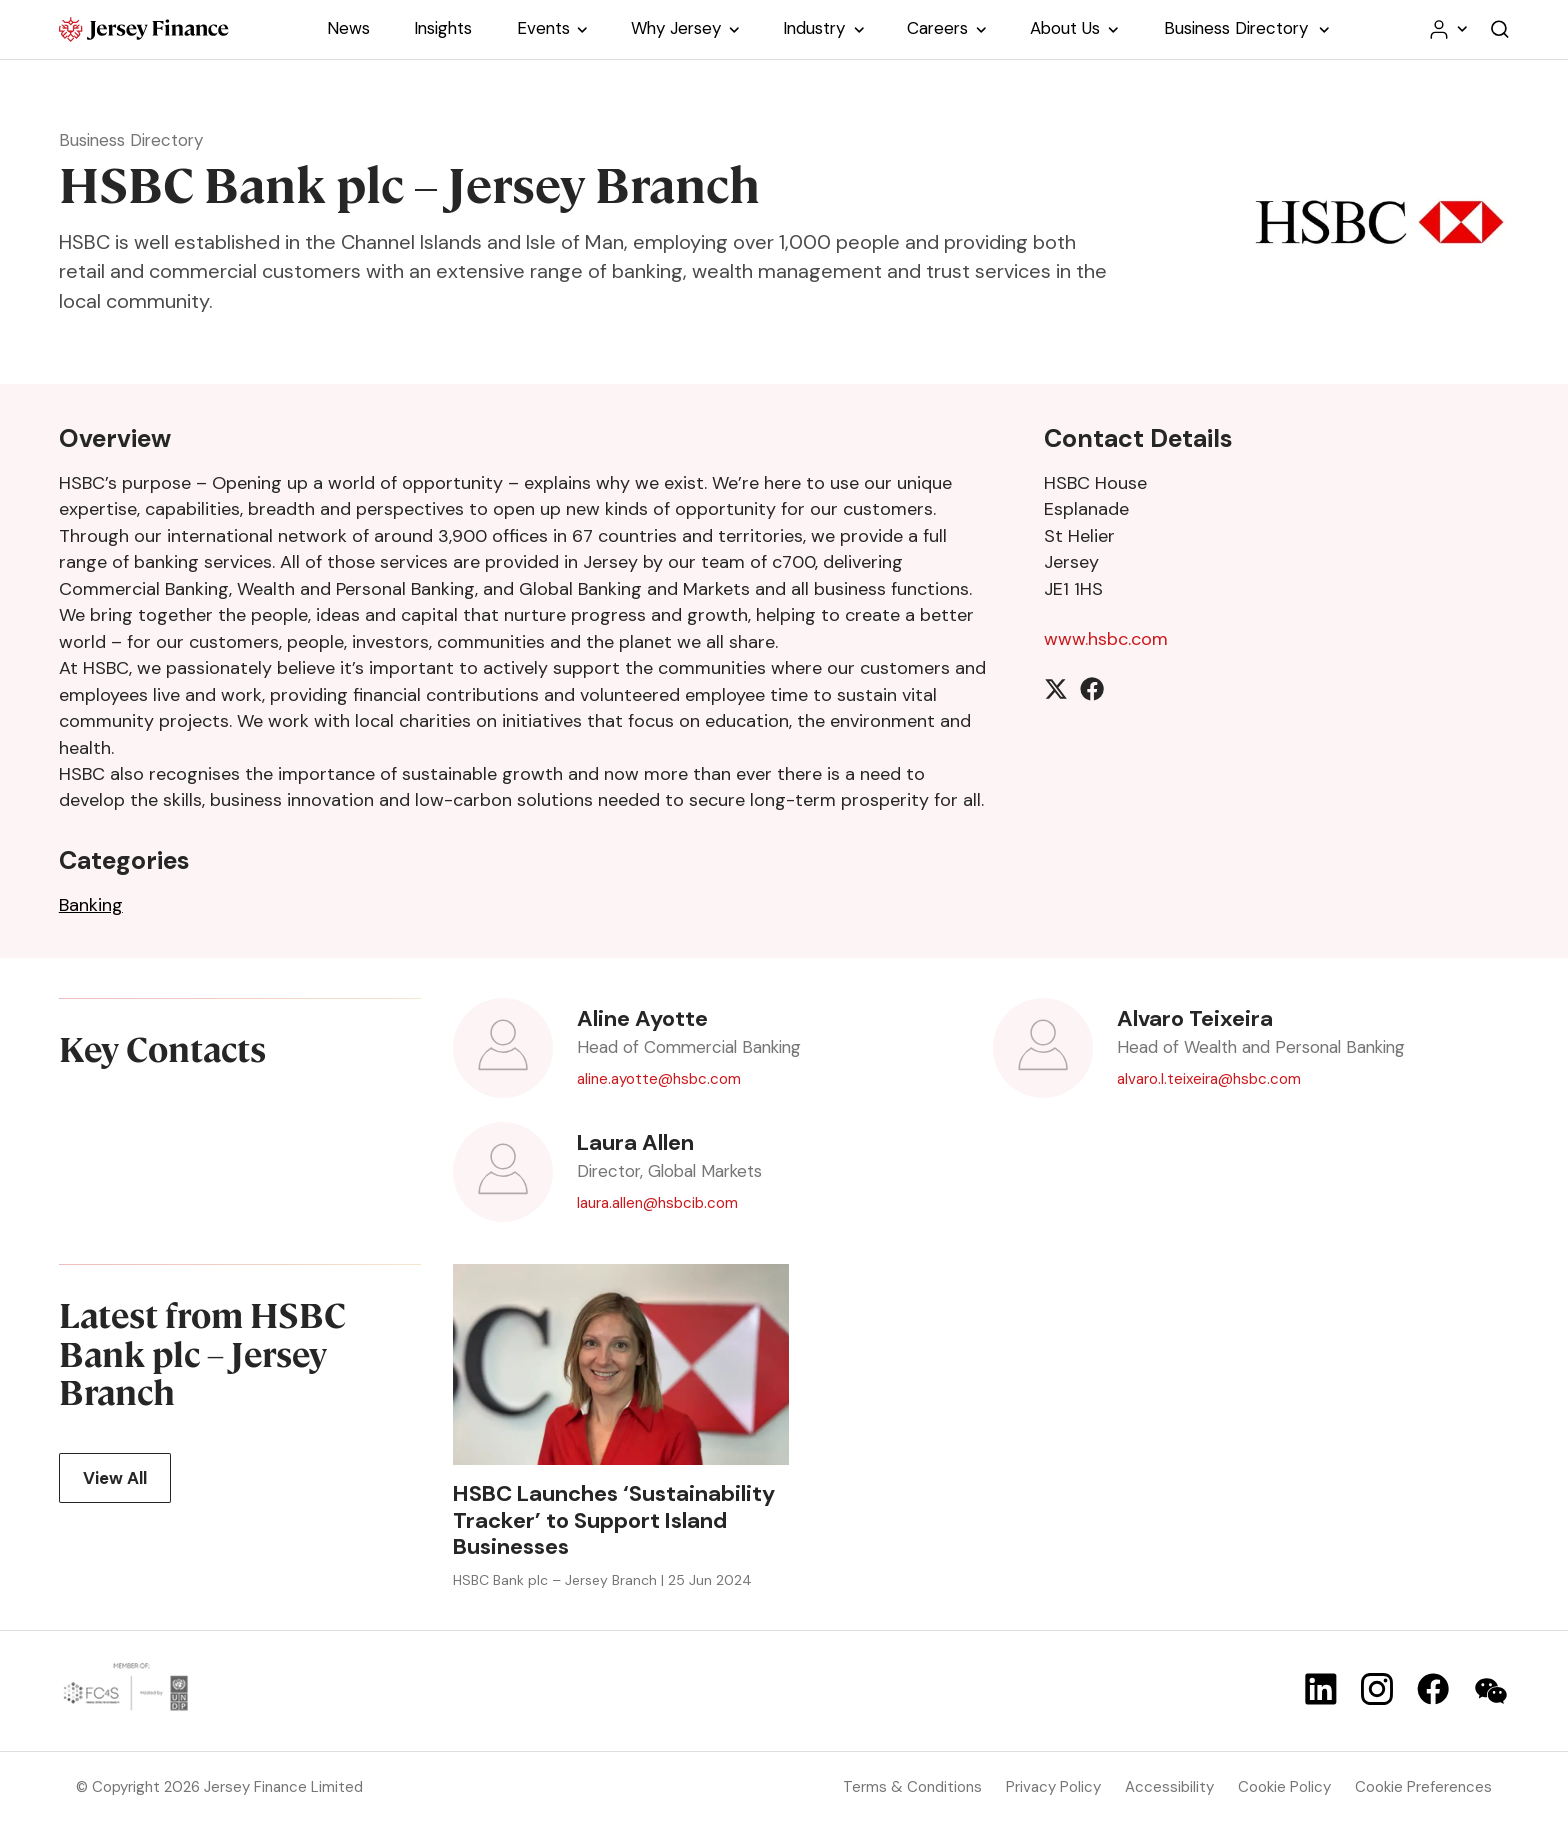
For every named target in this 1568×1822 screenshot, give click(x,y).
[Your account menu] (1447, 29)
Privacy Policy (1053, 1787)
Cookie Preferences (1423, 1787)
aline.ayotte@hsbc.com (659, 1079)
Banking (91, 905)
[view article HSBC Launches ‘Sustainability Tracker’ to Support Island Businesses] (621, 1364)
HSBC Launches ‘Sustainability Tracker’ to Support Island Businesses (614, 1520)
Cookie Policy (1284, 1787)
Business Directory (131, 140)
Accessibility (1169, 1787)
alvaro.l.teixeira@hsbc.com (1209, 1079)
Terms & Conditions (912, 1787)
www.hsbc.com (1106, 639)
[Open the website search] (1500, 29)
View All (115, 1477)
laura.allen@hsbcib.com (657, 1202)
